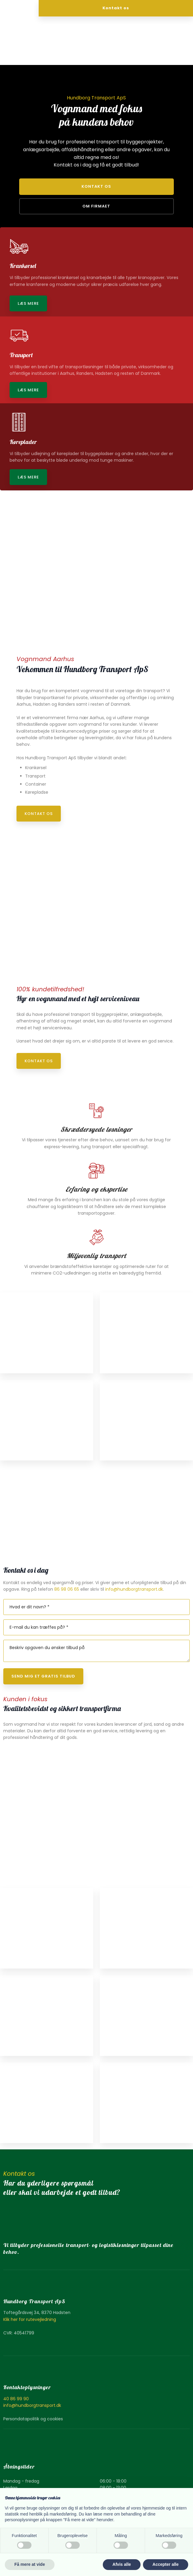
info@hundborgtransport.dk (134, 1589)
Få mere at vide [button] (29, 2564)
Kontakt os (39, 813)
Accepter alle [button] (166, 2564)
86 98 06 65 (66, 1589)
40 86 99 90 (16, 2399)
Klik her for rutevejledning (29, 2319)
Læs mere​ (28, 303)
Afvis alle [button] (121, 2564)
